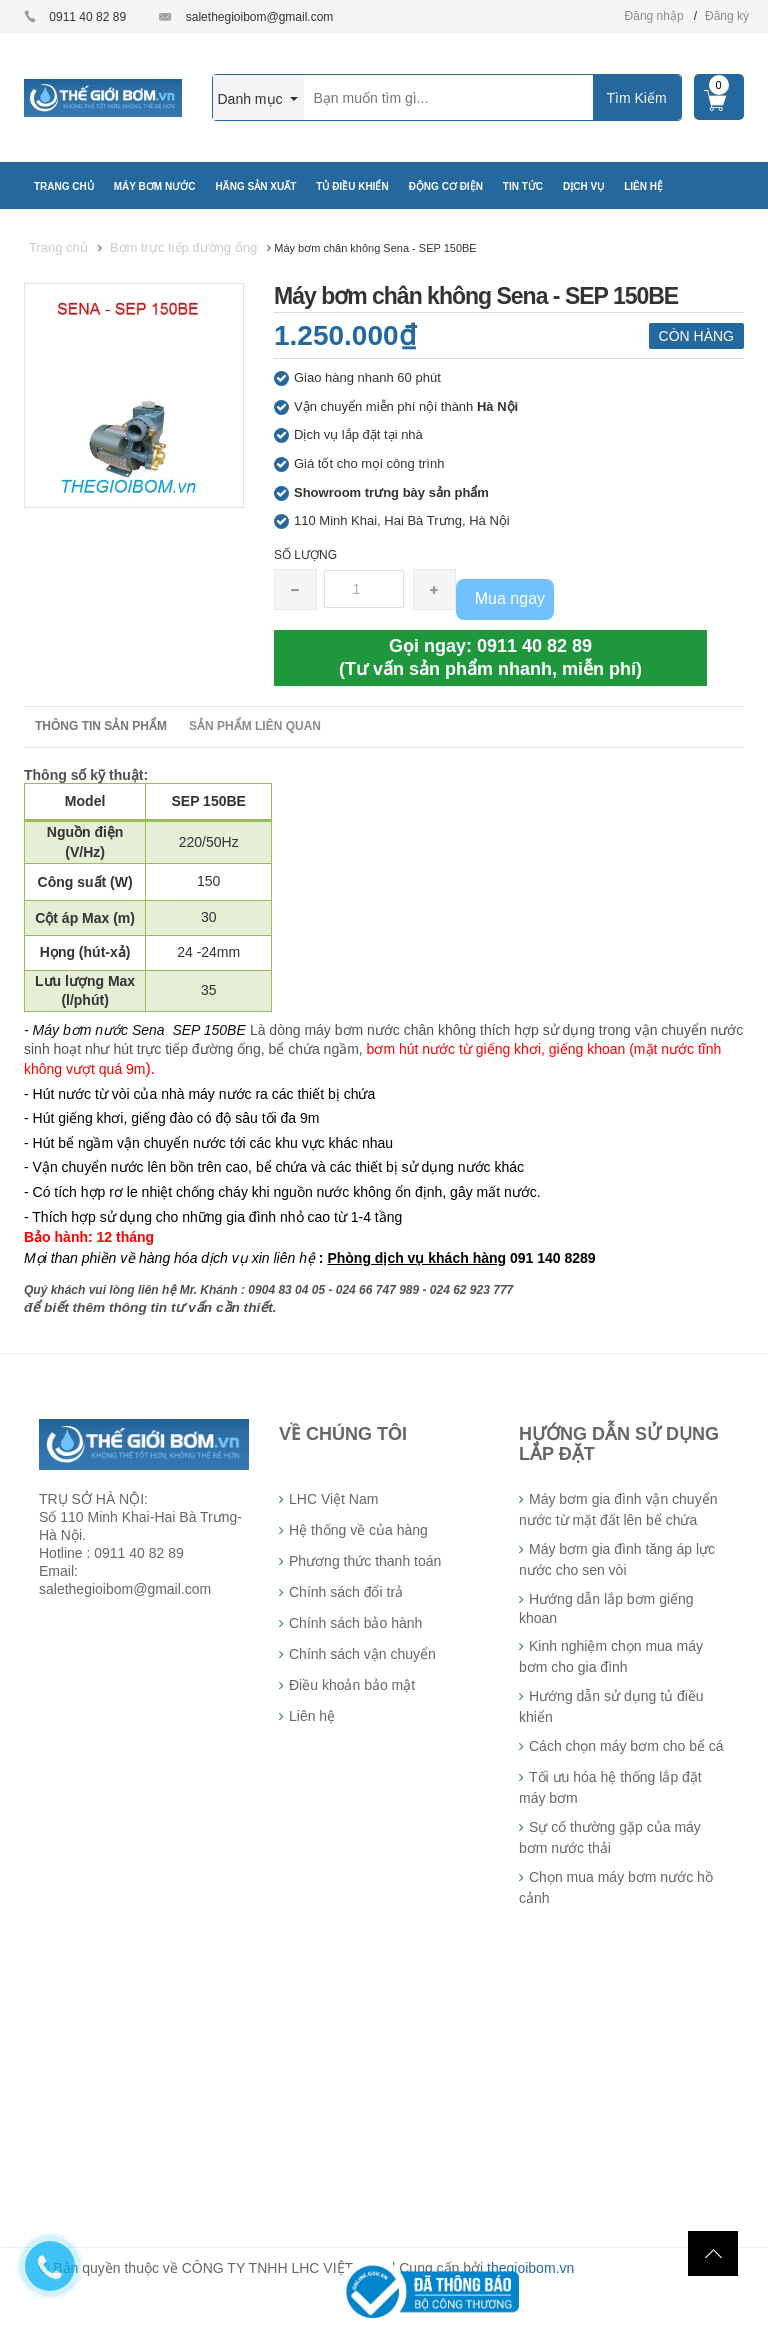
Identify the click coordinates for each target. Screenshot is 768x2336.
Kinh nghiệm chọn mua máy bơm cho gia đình (611, 1656)
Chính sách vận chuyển (362, 1654)
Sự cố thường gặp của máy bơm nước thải (610, 1837)
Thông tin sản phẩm (101, 726)
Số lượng (305, 555)
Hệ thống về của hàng (358, 1530)
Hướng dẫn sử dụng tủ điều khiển (611, 1706)
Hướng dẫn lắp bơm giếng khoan (606, 1608)
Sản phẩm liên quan (255, 726)
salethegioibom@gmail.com (260, 17)
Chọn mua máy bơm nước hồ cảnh (616, 1887)
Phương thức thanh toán (365, 1561)
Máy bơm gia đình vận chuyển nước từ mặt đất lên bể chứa (618, 1509)
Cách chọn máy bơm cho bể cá (626, 1746)
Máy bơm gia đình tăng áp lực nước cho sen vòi (617, 1559)
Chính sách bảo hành (355, 1623)
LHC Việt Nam (333, 1499)
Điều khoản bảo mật (352, 1685)
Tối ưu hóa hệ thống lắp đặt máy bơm (610, 1787)
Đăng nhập (654, 16)
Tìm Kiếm (636, 98)
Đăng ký (727, 16)
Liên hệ (312, 1716)
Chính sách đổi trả (346, 1592)
